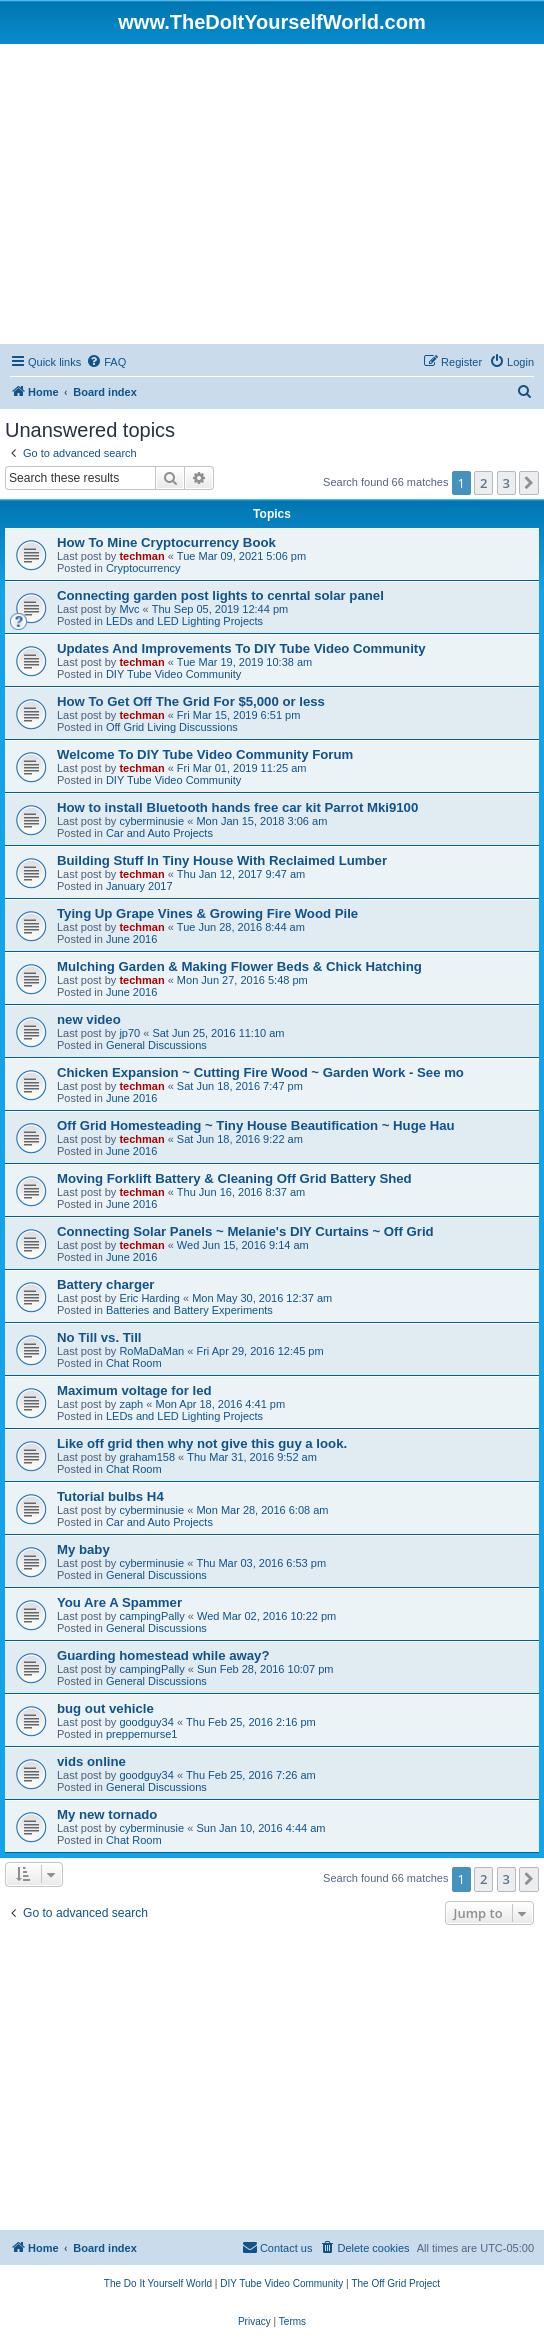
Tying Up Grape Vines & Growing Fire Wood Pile (207, 913)
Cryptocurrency (143, 568)
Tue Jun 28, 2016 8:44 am (241, 927)
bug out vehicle (105, 1708)
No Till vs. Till (99, 1337)
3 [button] (506, 483)
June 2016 (131, 939)
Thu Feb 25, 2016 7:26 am (251, 1775)
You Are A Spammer (119, 1602)
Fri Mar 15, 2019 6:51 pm (239, 715)
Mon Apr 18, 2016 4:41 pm (220, 1404)
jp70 (129, 1033)
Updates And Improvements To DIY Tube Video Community (241, 648)
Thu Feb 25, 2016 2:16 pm (251, 1722)
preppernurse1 (142, 1734)
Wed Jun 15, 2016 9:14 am (243, 1245)
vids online (91, 1761)
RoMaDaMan (151, 1351)
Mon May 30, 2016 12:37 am (262, 1298)
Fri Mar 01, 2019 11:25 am (242, 768)
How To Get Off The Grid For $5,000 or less (191, 701)
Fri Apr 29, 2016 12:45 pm (259, 1351)
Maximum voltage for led (134, 1390)
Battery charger (105, 1284)
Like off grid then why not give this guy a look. (202, 1443)
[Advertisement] (272, 194)
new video (89, 1019)
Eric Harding (149, 1298)
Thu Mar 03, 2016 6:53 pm (261, 1563)
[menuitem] (106, 362)
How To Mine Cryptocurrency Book (166, 542)
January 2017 (139, 886)
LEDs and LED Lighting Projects (184, 621)
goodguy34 (146, 1722)
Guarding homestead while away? (163, 1655)
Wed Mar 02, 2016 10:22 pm (266, 1616)
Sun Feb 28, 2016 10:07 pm (265, 1669)
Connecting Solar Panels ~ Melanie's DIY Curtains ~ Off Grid (245, 1231)
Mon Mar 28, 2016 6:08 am (262, 1510)
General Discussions (156, 1045)
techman (141, 556)
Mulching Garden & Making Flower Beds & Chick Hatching (239, 966)
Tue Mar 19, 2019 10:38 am (244, 662)
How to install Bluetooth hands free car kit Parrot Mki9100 (237, 807)
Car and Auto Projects (159, 833)
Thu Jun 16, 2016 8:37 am (241, 1192)
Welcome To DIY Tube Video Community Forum (205, 754)
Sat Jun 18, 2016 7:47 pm (240, 1086)
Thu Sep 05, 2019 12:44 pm (220, 609)
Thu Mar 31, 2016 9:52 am (252, 1457)
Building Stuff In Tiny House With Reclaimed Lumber (222, 860)
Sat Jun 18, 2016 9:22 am (240, 1139)
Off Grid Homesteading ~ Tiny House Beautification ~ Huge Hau (256, 1125)
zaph (131, 1404)
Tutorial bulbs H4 (110, 1496)
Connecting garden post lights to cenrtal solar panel (220, 595)
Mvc (129, 609)
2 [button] (483, 483)
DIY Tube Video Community (173, 674)
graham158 (147, 1457)
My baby (83, 1549)
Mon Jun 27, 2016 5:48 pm (242, 980)
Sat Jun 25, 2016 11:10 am (218, 1033)
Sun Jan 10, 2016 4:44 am (260, 1828)
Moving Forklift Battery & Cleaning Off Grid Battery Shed (234, 1178)
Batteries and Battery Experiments (189, 1310)
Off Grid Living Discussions (172, 727)
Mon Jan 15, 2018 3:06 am (261, 821)
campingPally (151, 1616)
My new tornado (107, 1814)
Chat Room (134, 1363)
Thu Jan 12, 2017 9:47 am (241, 874)
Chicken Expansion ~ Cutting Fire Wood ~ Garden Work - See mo (260, 1072)
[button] (529, 483)
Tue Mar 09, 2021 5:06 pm (241, 556)
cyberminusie (151, 821)
